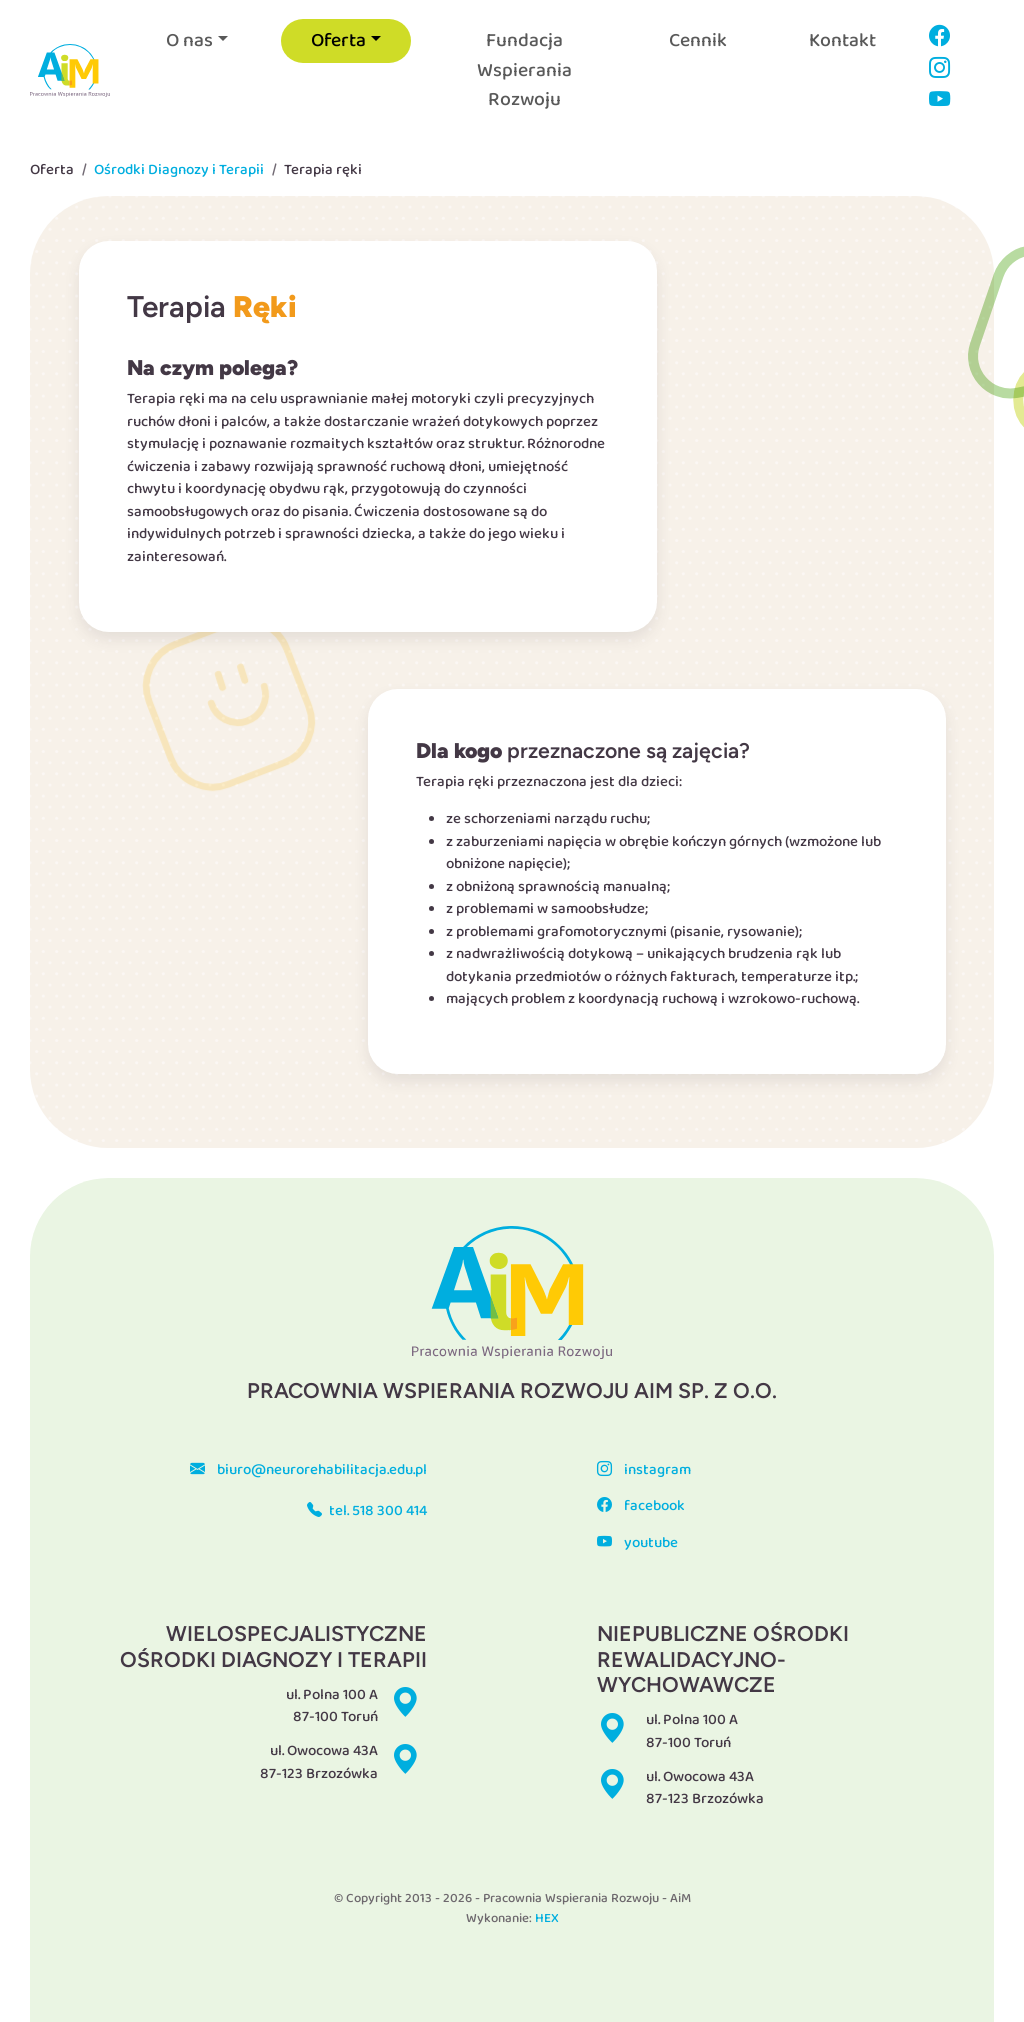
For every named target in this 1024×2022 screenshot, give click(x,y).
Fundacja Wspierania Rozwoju (524, 69)
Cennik (698, 40)
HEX (547, 1918)
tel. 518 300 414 (367, 1511)
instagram (643, 1470)
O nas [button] (189, 40)
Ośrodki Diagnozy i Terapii (179, 170)
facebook (640, 1506)
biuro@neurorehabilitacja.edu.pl (308, 1470)
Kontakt (842, 40)
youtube (637, 1543)
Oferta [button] (338, 40)
